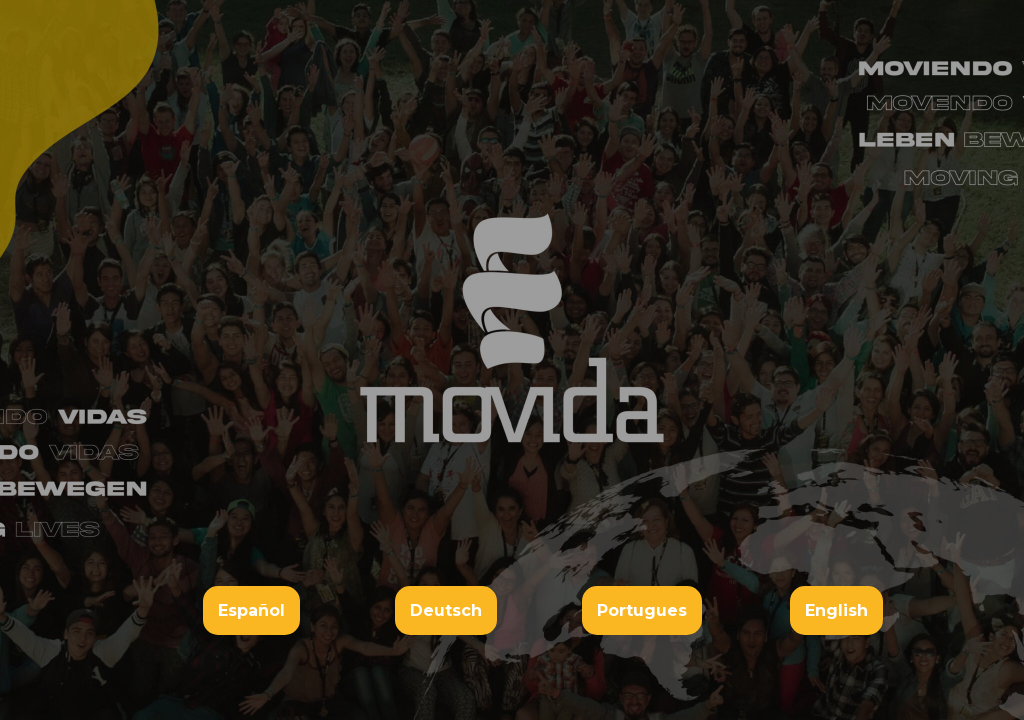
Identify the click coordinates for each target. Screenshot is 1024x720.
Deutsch (446, 610)
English (836, 610)
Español (251, 610)
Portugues (642, 610)
